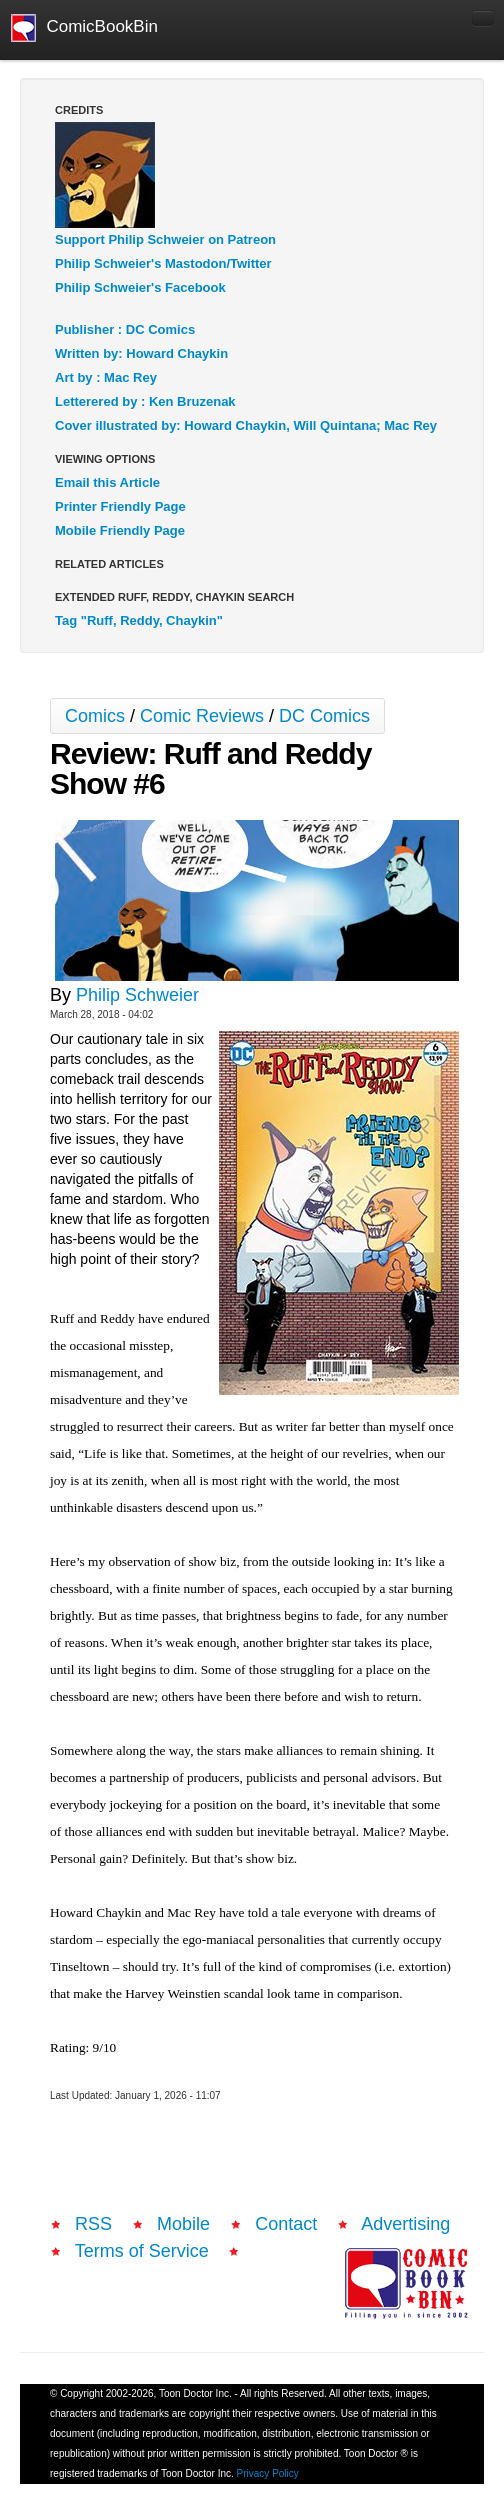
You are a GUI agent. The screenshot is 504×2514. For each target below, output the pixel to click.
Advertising (405, 2224)
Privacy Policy (268, 2473)
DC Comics (324, 716)
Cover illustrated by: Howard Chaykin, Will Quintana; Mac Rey (246, 425)
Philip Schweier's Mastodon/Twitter (163, 263)
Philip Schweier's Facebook (140, 287)
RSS (93, 2224)
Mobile (183, 2224)
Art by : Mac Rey (106, 377)
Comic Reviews (202, 716)
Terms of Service (142, 2251)
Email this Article (107, 482)
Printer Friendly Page (120, 506)
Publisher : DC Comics (125, 329)
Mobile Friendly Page (120, 530)
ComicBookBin (84, 28)
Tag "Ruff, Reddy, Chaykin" (139, 620)
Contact (286, 2224)
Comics (95, 716)
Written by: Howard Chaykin (141, 353)
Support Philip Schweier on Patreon (165, 239)
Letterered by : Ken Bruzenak (145, 401)
